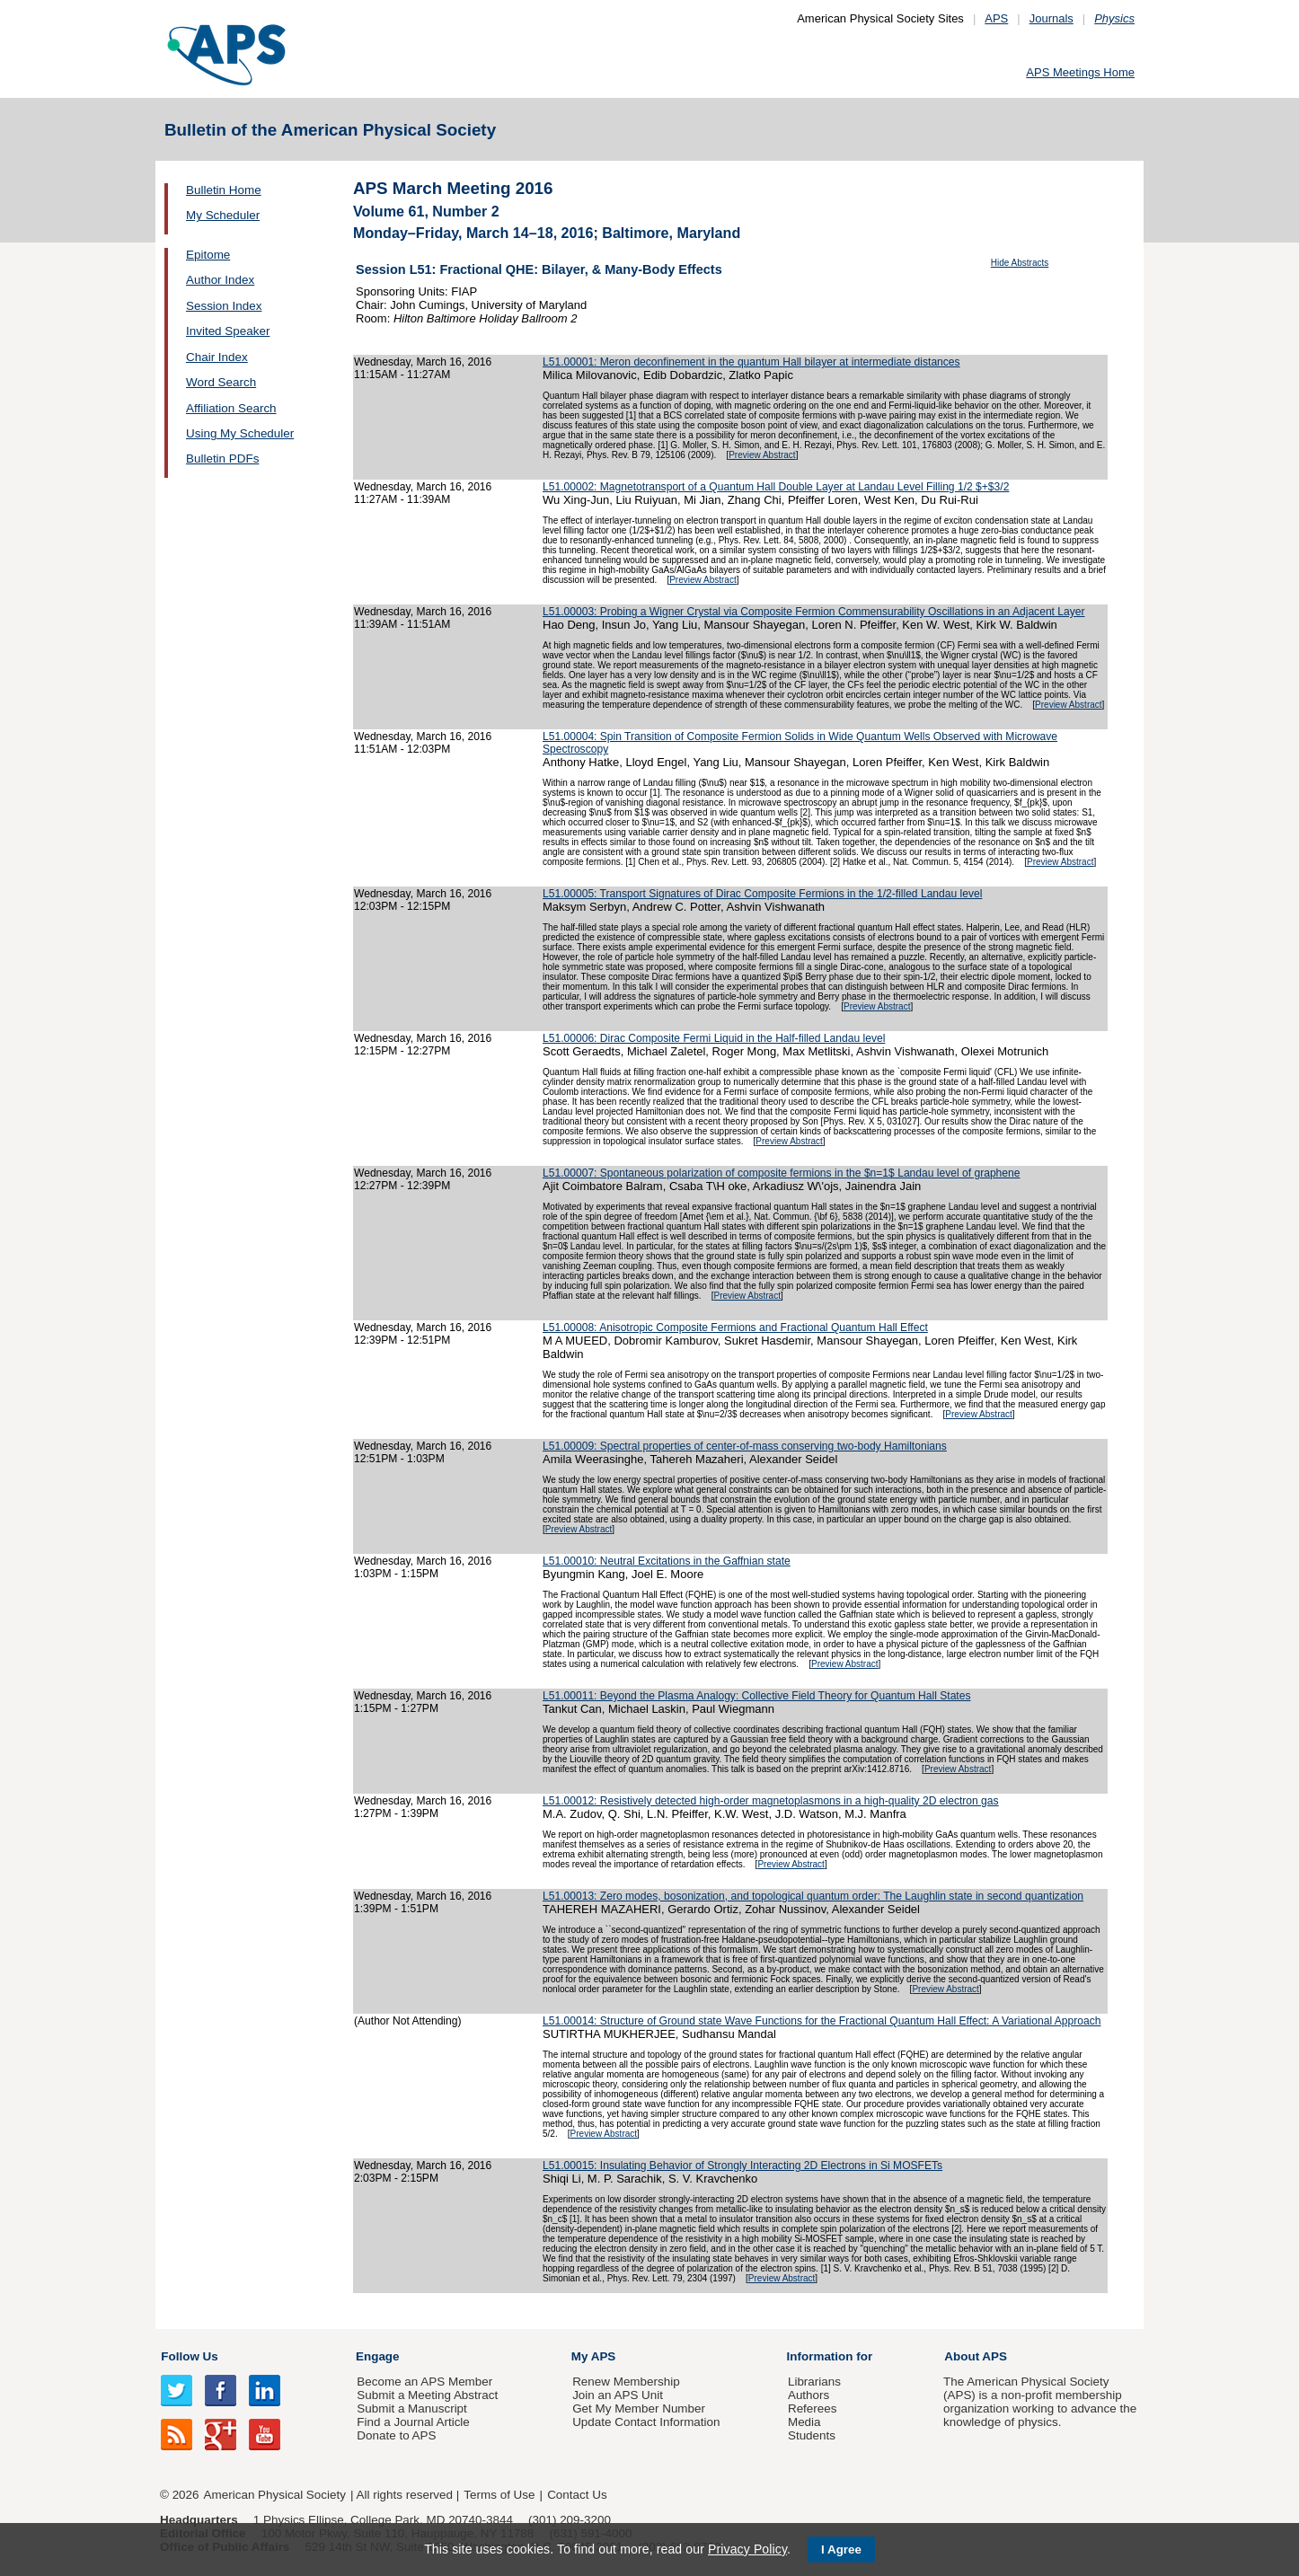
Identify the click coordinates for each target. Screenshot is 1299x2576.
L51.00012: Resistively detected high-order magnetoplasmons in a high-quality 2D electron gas (771, 1801)
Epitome (208, 254)
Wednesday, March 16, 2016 (422, 362)
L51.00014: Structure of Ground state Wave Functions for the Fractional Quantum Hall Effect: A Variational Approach (821, 2021)
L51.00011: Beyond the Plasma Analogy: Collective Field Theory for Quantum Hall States (756, 1695)
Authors (808, 2395)
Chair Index (217, 357)
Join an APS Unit (617, 2395)
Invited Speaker (228, 331)
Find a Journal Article (413, 2422)
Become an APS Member (424, 2381)
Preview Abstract (762, 455)
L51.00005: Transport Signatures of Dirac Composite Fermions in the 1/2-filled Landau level (762, 893)
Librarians (814, 2381)
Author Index (220, 280)
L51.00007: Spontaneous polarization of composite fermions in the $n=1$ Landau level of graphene (782, 1173)
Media (804, 2422)
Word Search (221, 382)
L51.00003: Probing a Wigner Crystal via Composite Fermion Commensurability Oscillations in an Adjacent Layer (814, 611)
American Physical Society (275, 2494)
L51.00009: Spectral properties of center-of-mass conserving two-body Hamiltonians (745, 1446)
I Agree (841, 2549)
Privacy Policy (747, 2549)
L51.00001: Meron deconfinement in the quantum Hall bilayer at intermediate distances (751, 362)
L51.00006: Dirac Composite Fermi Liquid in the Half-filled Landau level (714, 1038)
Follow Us (189, 2356)
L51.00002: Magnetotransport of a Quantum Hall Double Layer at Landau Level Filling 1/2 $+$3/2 (776, 487)
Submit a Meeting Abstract (427, 2395)
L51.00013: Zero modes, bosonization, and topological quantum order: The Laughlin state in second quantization (813, 1896)
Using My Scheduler (240, 433)
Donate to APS (396, 2435)
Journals (1051, 18)
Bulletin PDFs (222, 458)
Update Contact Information (646, 2422)
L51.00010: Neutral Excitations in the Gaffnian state (667, 1561)
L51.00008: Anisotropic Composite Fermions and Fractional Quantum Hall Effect (735, 1327)
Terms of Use (499, 2494)
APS (996, 18)
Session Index (223, 306)
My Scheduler (223, 215)
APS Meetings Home (1080, 72)
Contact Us (576, 2494)
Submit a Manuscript (411, 2408)
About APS (975, 2356)
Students (811, 2435)
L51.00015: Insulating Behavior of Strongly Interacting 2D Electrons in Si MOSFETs (742, 2165)
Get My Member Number (638, 2408)
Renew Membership (626, 2381)
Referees (812, 2408)
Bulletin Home (223, 190)
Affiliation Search (231, 408)
